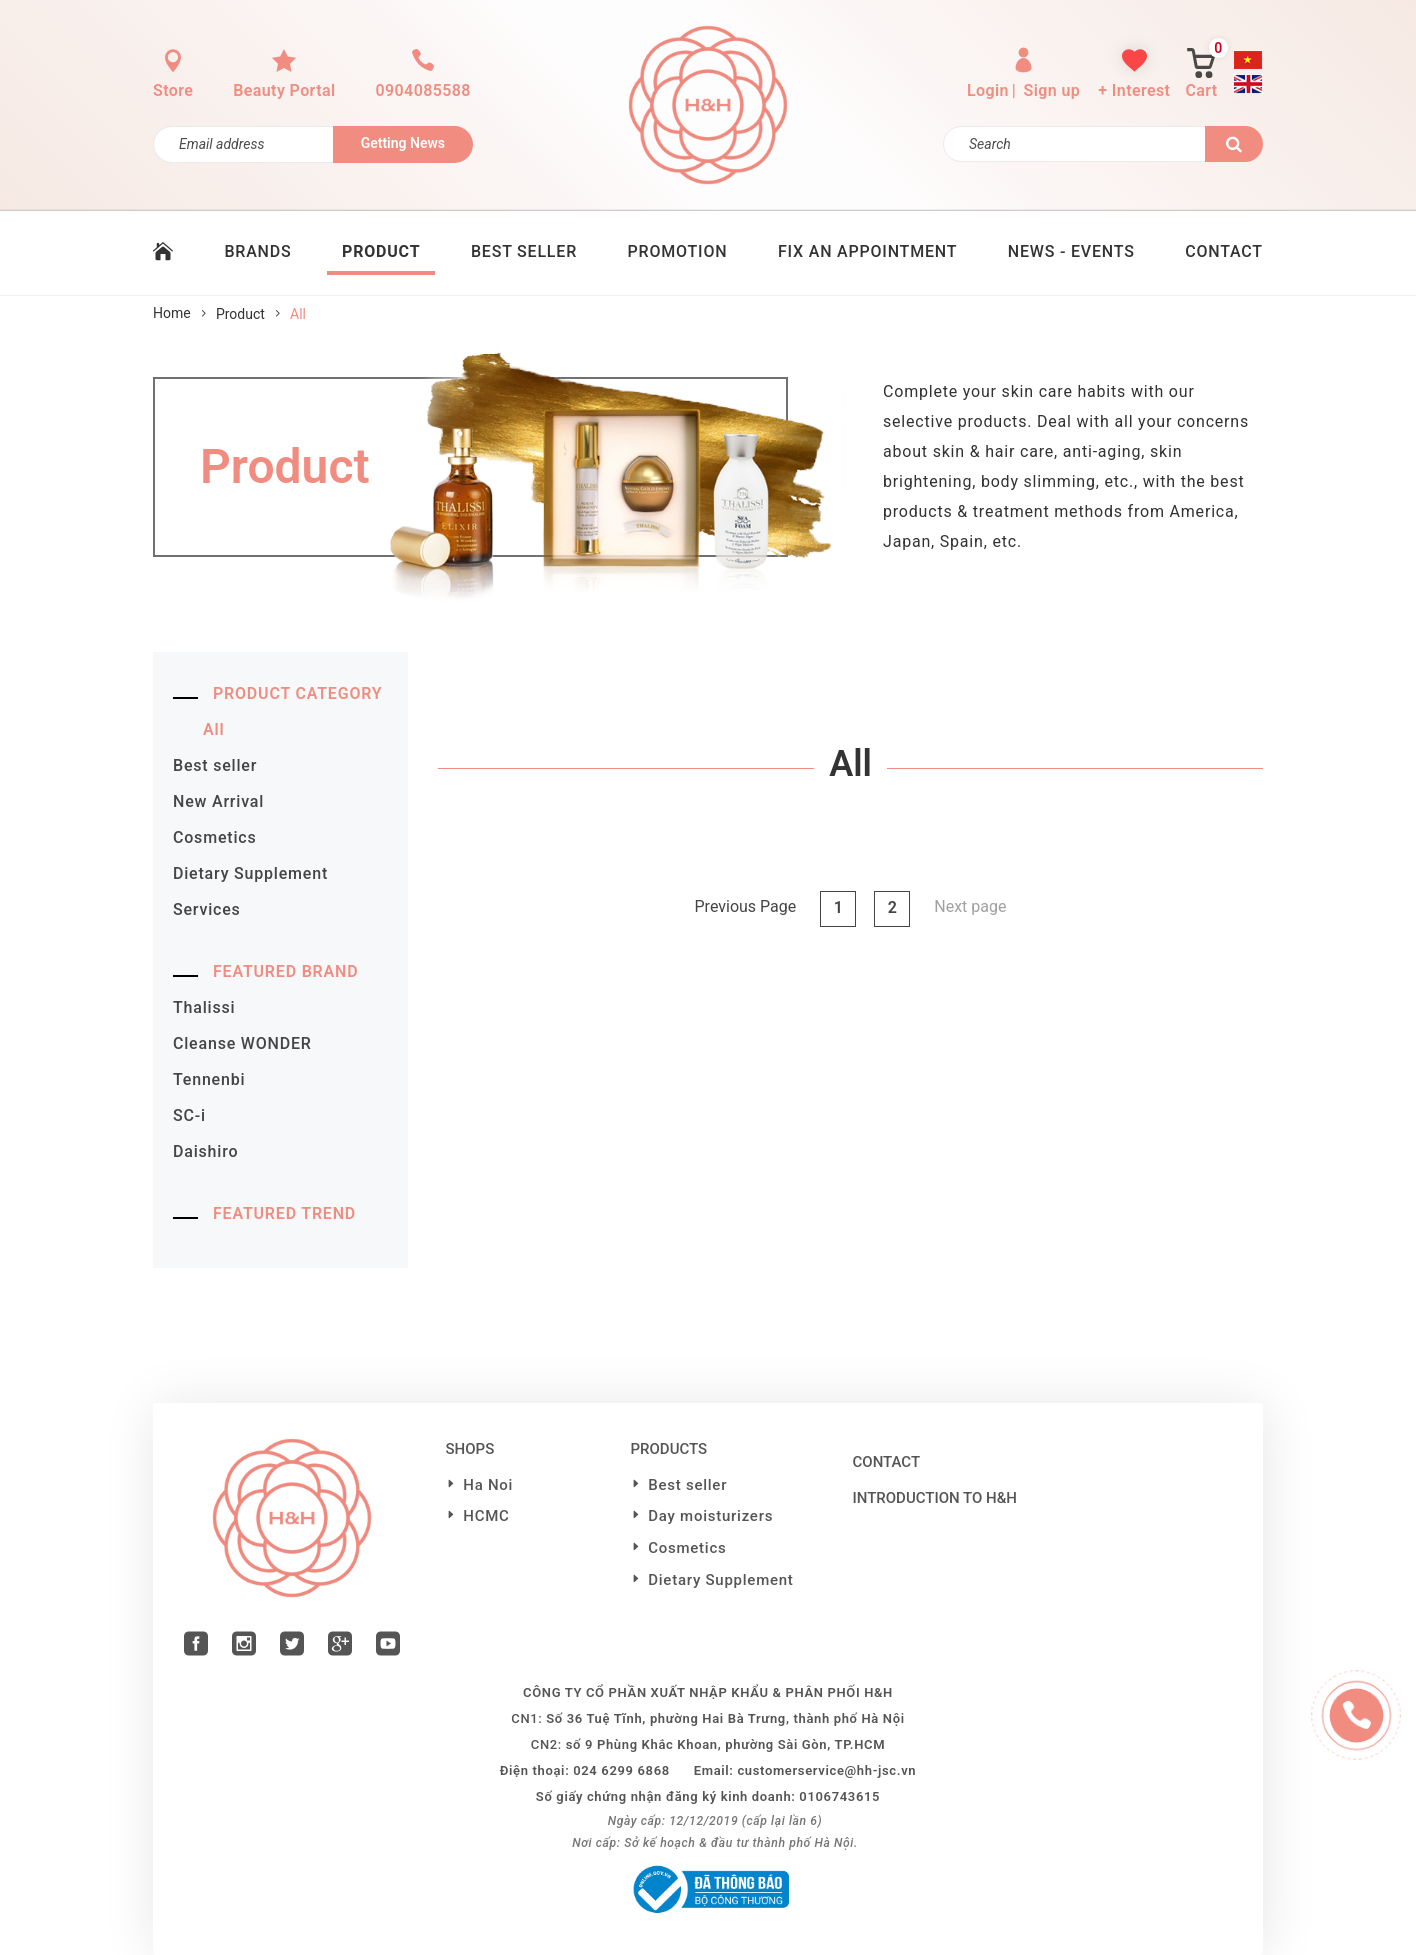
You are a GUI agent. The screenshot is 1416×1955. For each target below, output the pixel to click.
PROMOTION (678, 251)
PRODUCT (381, 251)
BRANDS (257, 251)
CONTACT (1224, 251)
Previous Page (746, 906)
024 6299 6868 (621, 1770)
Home (172, 313)
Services (207, 909)
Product (240, 314)
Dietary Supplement (250, 873)
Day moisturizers (710, 1516)
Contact (887, 1462)
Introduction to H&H (935, 1498)
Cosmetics (214, 837)
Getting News (403, 143)
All (213, 729)
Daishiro (205, 1151)
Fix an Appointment (867, 251)
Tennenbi (209, 1079)
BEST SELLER (524, 251)
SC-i (189, 1115)
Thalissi (204, 1007)
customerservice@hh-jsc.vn (826, 1770)
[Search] (1074, 143)
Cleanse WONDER (242, 1043)
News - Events (1071, 251)
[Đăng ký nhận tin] (243, 144)
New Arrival (218, 801)
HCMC (486, 1516)
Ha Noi (488, 1485)
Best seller (215, 765)
